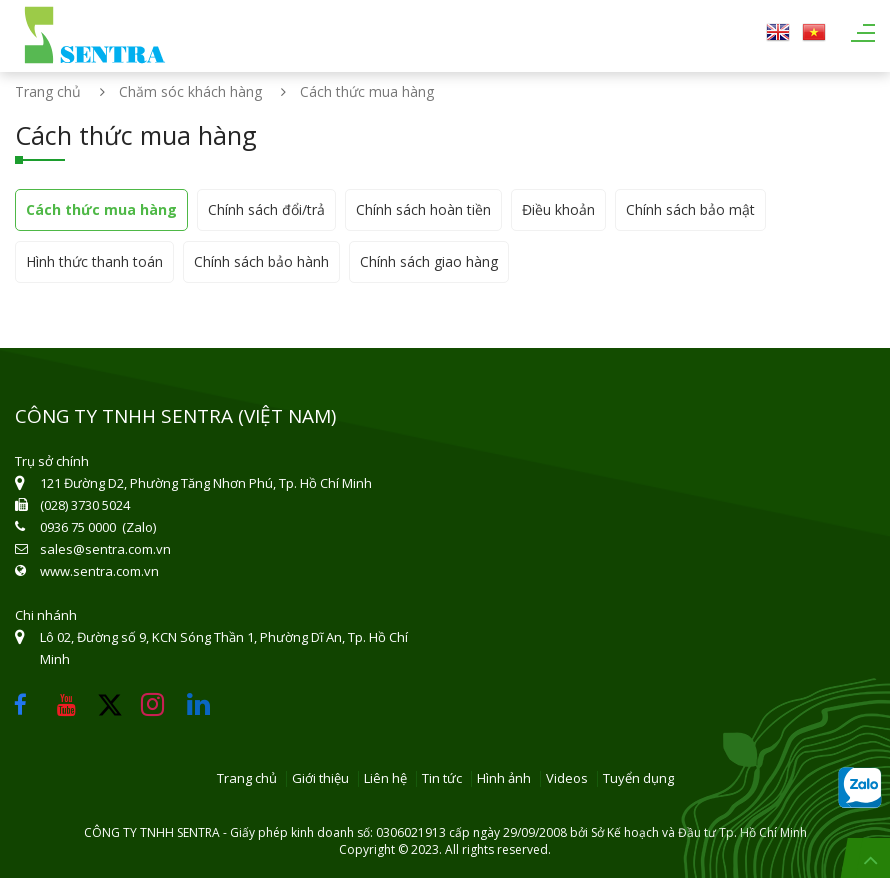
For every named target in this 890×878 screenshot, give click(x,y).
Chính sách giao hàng (429, 261)
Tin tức (442, 779)
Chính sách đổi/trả (266, 209)
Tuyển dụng (638, 779)
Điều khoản (558, 209)
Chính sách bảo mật (690, 209)
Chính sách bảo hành (261, 261)
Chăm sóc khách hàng (190, 91)
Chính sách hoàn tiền (423, 209)
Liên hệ (385, 779)
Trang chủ (48, 91)
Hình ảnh (504, 779)
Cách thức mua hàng (101, 209)
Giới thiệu (320, 779)
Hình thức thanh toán (94, 261)
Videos (567, 779)
